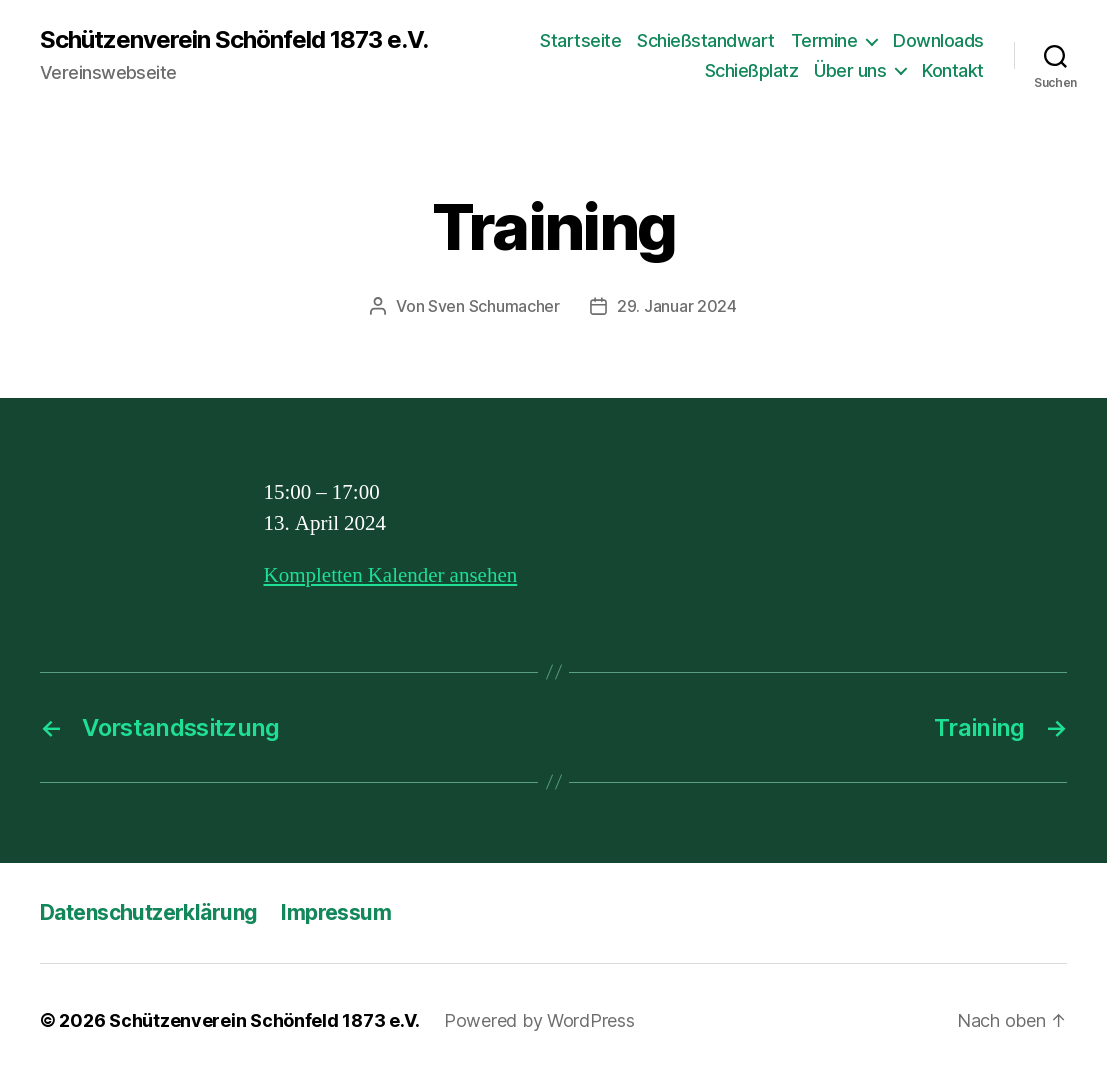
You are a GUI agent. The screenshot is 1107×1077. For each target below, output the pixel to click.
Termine (824, 40)
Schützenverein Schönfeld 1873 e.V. (234, 40)
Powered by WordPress (539, 1020)
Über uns (850, 70)
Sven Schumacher (494, 306)
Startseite (580, 40)
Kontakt (953, 70)
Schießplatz (752, 70)
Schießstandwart (706, 40)
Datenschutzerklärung (148, 912)
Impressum (336, 912)
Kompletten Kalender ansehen (391, 575)
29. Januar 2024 (677, 306)
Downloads (938, 40)
